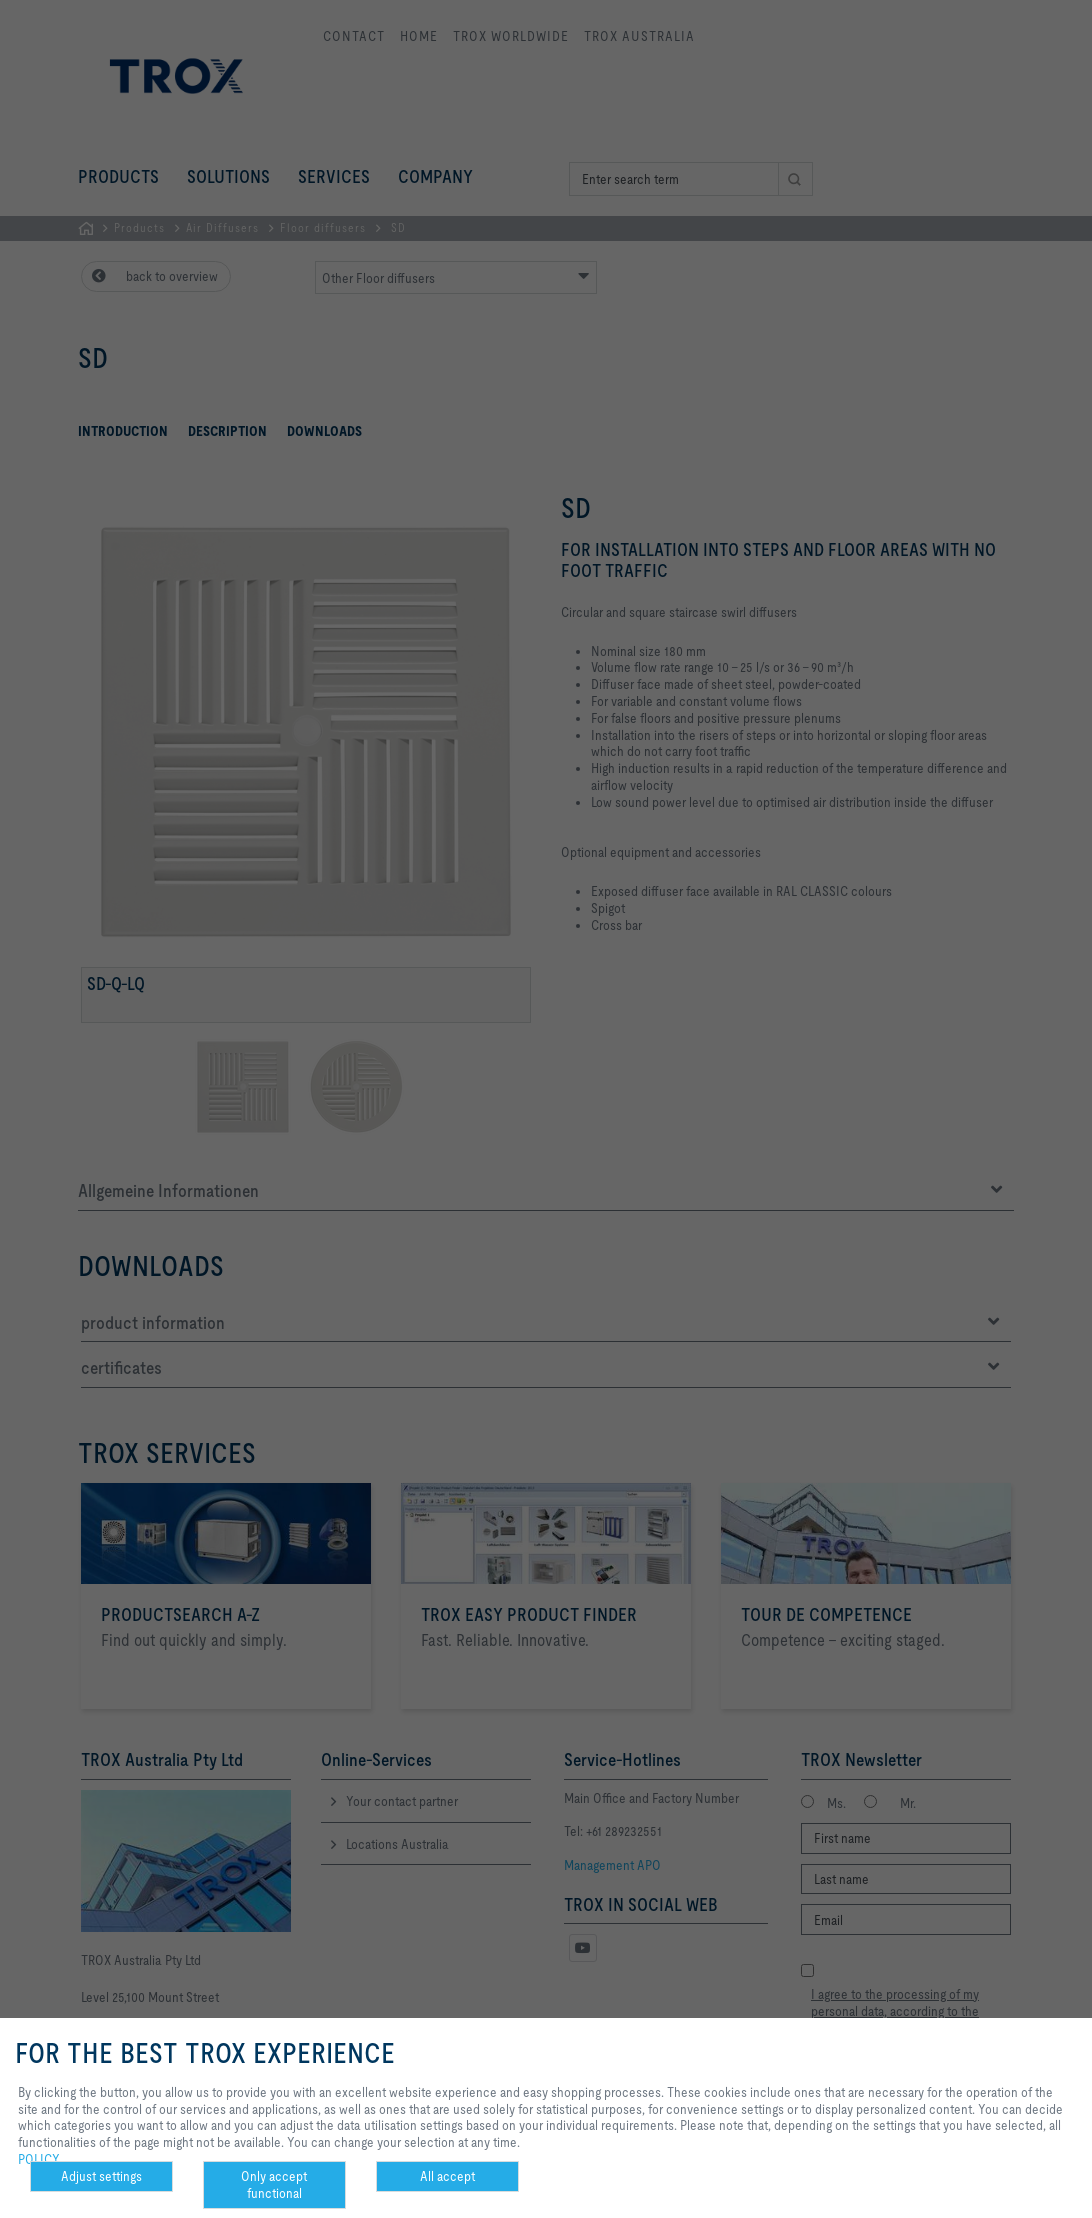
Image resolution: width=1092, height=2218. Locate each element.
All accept (447, 2176)
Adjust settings (101, 2176)
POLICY (39, 2159)
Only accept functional (274, 2184)
